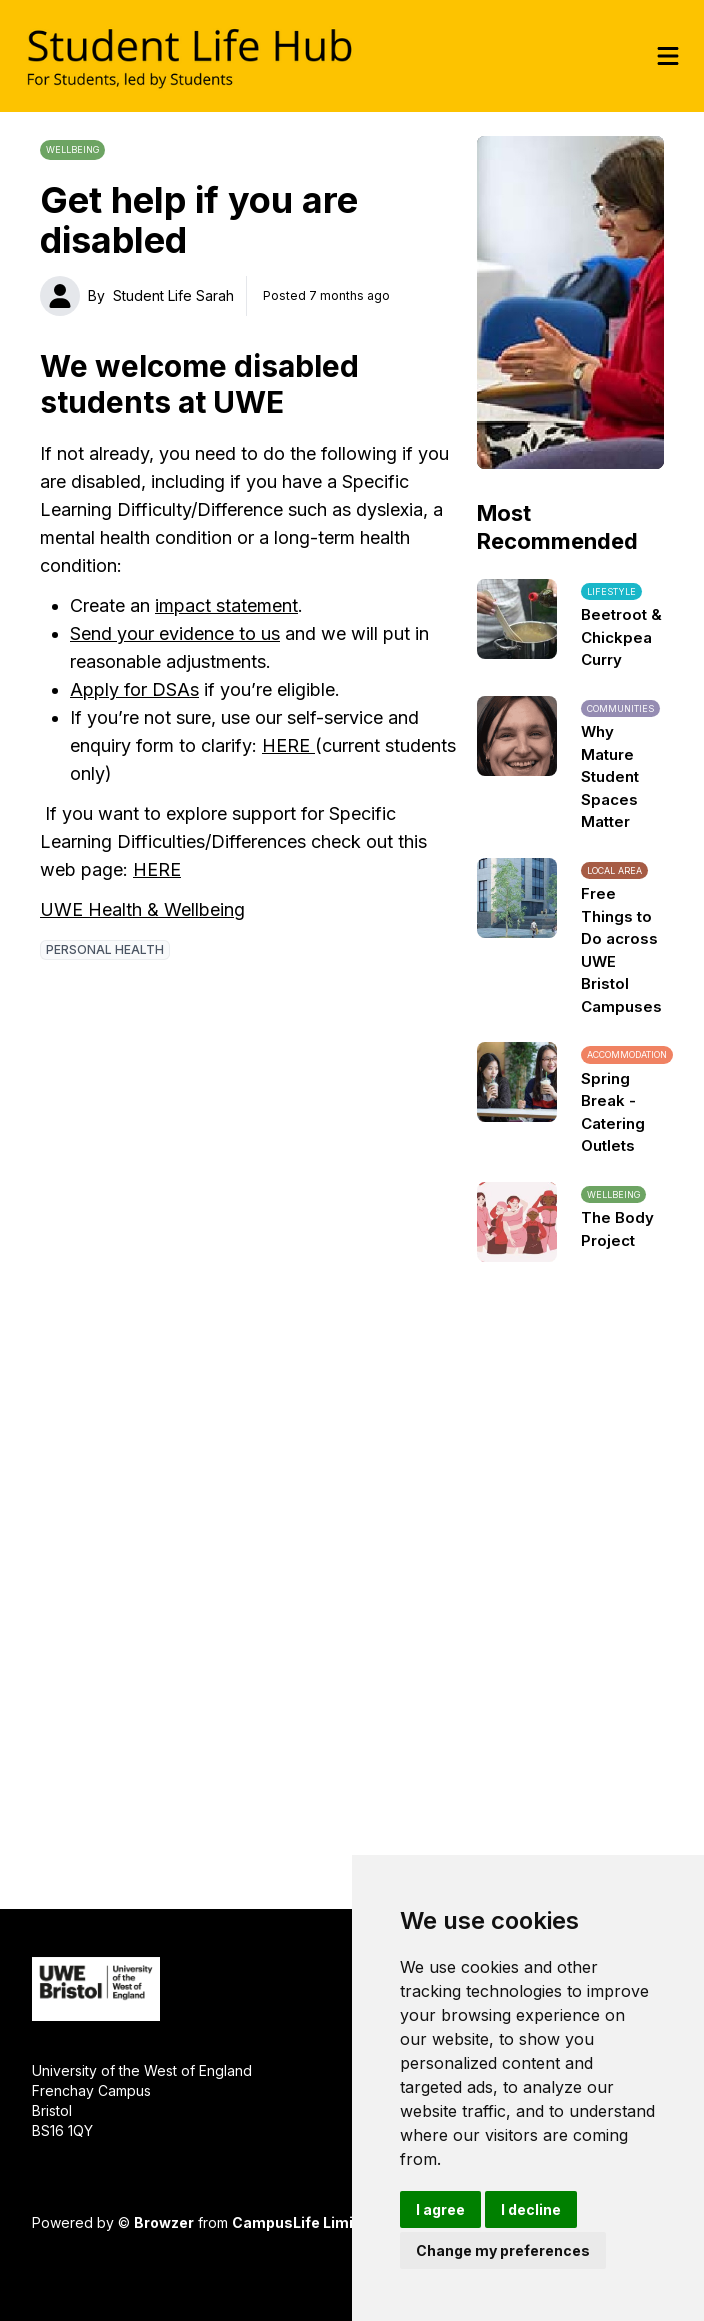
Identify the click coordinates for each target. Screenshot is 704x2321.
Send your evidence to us (175, 633)
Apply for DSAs (134, 689)
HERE (288, 745)
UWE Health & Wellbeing (142, 909)
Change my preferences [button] (503, 2250)
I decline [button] (531, 2209)
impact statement (226, 605)
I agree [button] (440, 2209)
